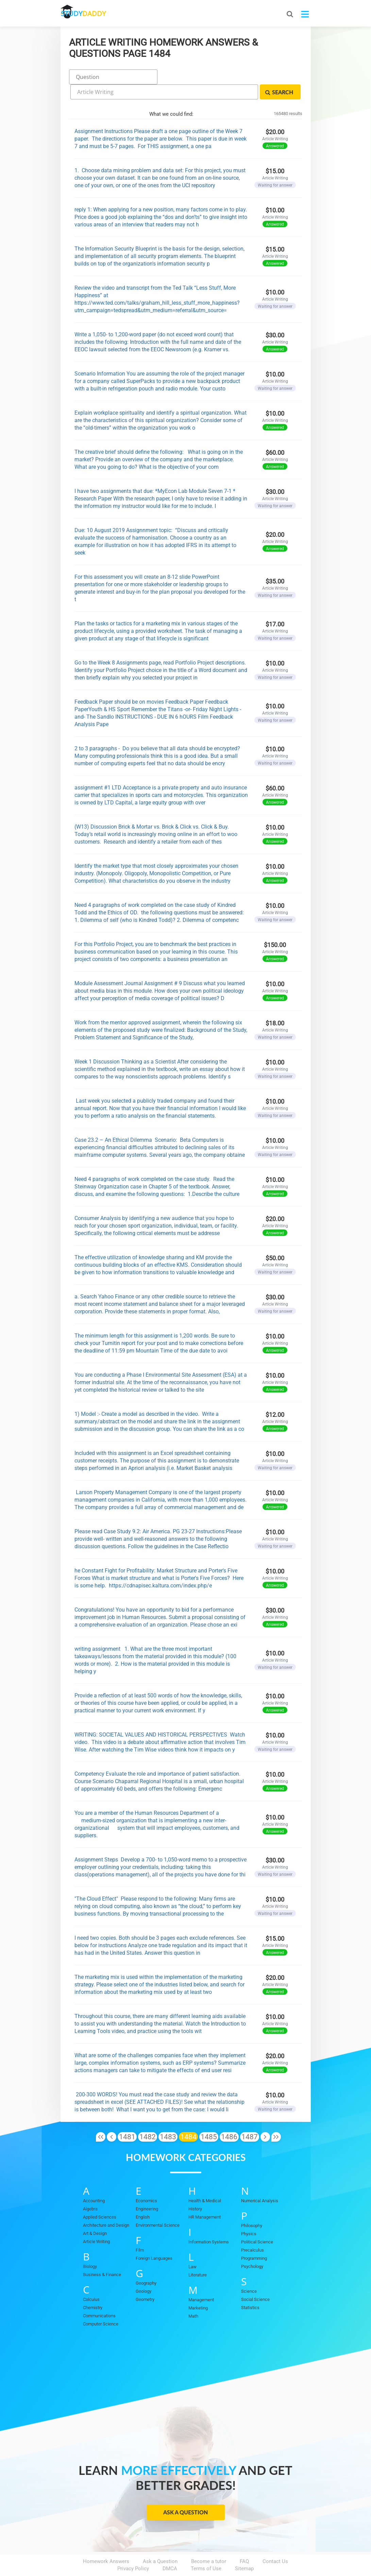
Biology (90, 2247)
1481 (127, 2117)
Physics (248, 2214)
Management (201, 2280)
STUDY (96, 13)
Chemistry (92, 2288)
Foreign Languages (154, 2238)
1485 (209, 2117)
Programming (254, 2238)
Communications (99, 2296)
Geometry (145, 2280)
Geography (146, 2263)
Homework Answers (106, 2542)
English (143, 2197)
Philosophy (251, 2206)
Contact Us (275, 2542)
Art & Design (95, 2214)
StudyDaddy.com (202, 2558)
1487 (249, 2117)
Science (249, 2271)
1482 (147, 2117)
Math (193, 2296)
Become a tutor (208, 2542)
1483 (168, 2117)
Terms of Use (206, 2549)
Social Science (255, 2280)
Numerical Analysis (259, 2181)
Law (192, 2247)
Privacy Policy (133, 2549)
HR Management (204, 2197)
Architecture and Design (106, 2205)
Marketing (198, 2288)
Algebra (90, 2189)
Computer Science (100, 2304)
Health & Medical (204, 2181)
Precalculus (252, 2230)
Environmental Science (158, 2205)
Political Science (257, 2222)
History (195, 2189)
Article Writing (96, 2222)
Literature (197, 2255)
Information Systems (208, 2222)
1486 (229, 2117)
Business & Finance (102, 2255)
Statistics (250, 2288)
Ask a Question (185, 2493)
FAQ (244, 2542)
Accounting (94, 2181)
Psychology (252, 2247)
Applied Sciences (99, 2197)
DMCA (170, 2549)
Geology (143, 2271)
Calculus (91, 2280)
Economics (146, 2181)
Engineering (147, 2189)
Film (140, 2230)
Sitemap (244, 2549)
